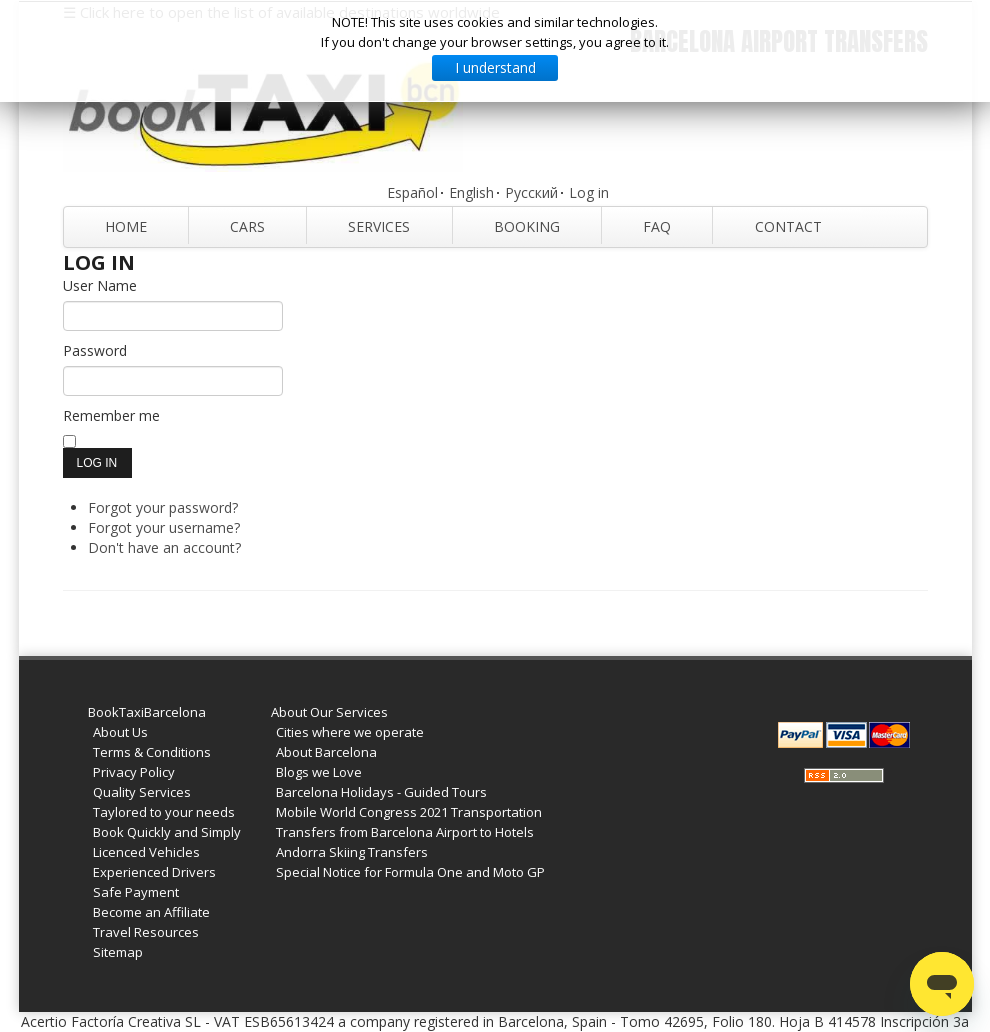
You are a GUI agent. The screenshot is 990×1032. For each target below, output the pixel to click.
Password (95, 350)
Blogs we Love (319, 772)
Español (412, 192)
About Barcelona (326, 752)
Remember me (111, 415)
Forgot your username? (164, 527)
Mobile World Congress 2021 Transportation (409, 812)
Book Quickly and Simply (167, 832)
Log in (589, 192)
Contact (788, 226)
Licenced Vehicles (146, 852)
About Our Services (329, 712)
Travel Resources (146, 932)
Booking (527, 226)
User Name (100, 285)
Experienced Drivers (154, 872)
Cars (247, 226)
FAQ (657, 226)
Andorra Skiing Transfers (352, 852)
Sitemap (118, 952)
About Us (120, 732)
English (471, 192)
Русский (531, 192)
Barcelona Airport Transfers (779, 41)
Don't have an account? (164, 547)
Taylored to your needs (164, 812)
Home (126, 226)
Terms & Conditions (152, 752)
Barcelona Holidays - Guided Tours (381, 792)
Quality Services (142, 792)
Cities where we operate (350, 732)
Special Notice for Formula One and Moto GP (410, 872)
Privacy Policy (134, 772)
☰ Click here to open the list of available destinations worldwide (281, 12)
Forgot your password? (163, 507)
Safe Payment (136, 892)
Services (379, 226)
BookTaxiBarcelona (147, 712)
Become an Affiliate (151, 912)
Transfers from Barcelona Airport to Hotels (405, 832)
